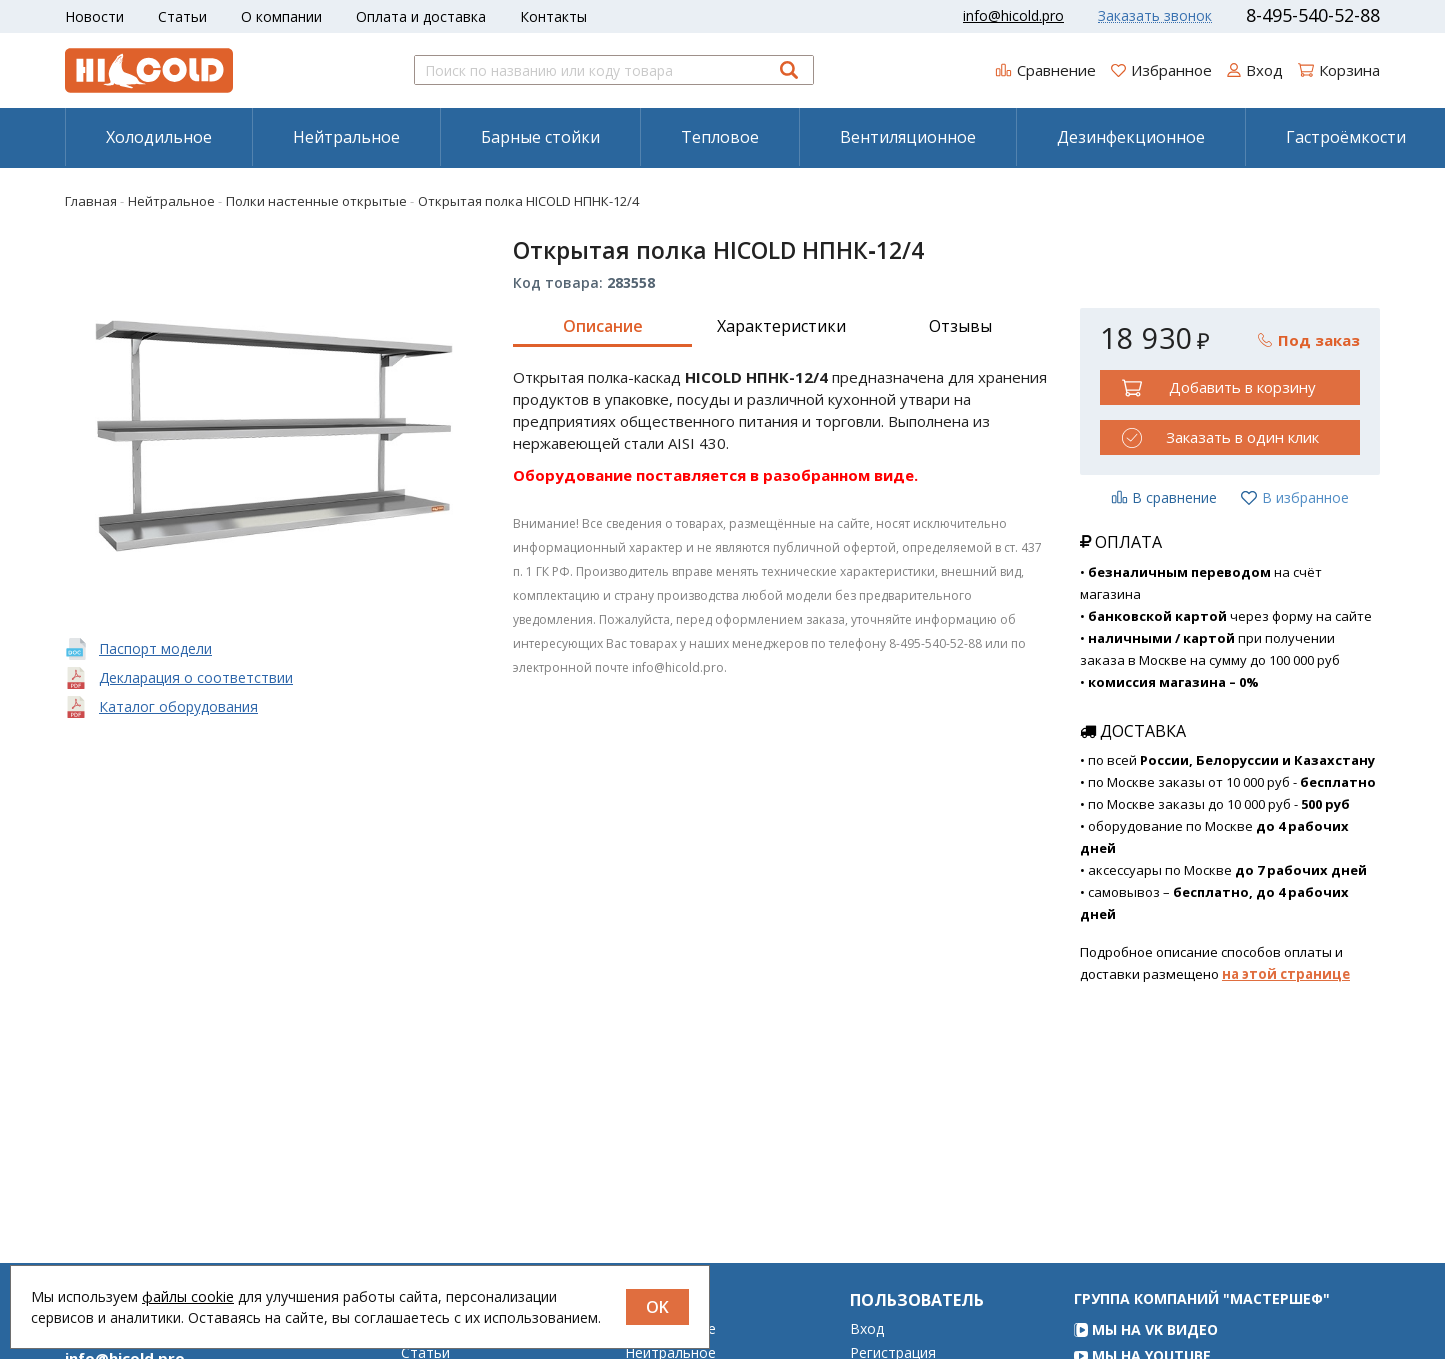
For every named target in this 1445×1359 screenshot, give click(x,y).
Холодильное (159, 137)
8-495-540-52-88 (1313, 15)
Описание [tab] (603, 326)
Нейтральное (346, 137)
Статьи (182, 16)
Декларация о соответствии (196, 677)
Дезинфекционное (1131, 137)
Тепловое (720, 137)
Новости (94, 16)
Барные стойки (540, 137)
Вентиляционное (908, 137)
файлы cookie (188, 1296)
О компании (281, 16)
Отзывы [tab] (960, 326)
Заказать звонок (1155, 16)
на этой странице (1286, 974)
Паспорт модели (155, 648)
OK (657, 1307)
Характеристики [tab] (781, 326)
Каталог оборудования (178, 706)
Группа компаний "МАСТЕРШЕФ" (1202, 1326)
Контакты (553, 16)
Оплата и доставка (421, 16)
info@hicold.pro (1013, 16)
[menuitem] (158, 137)
